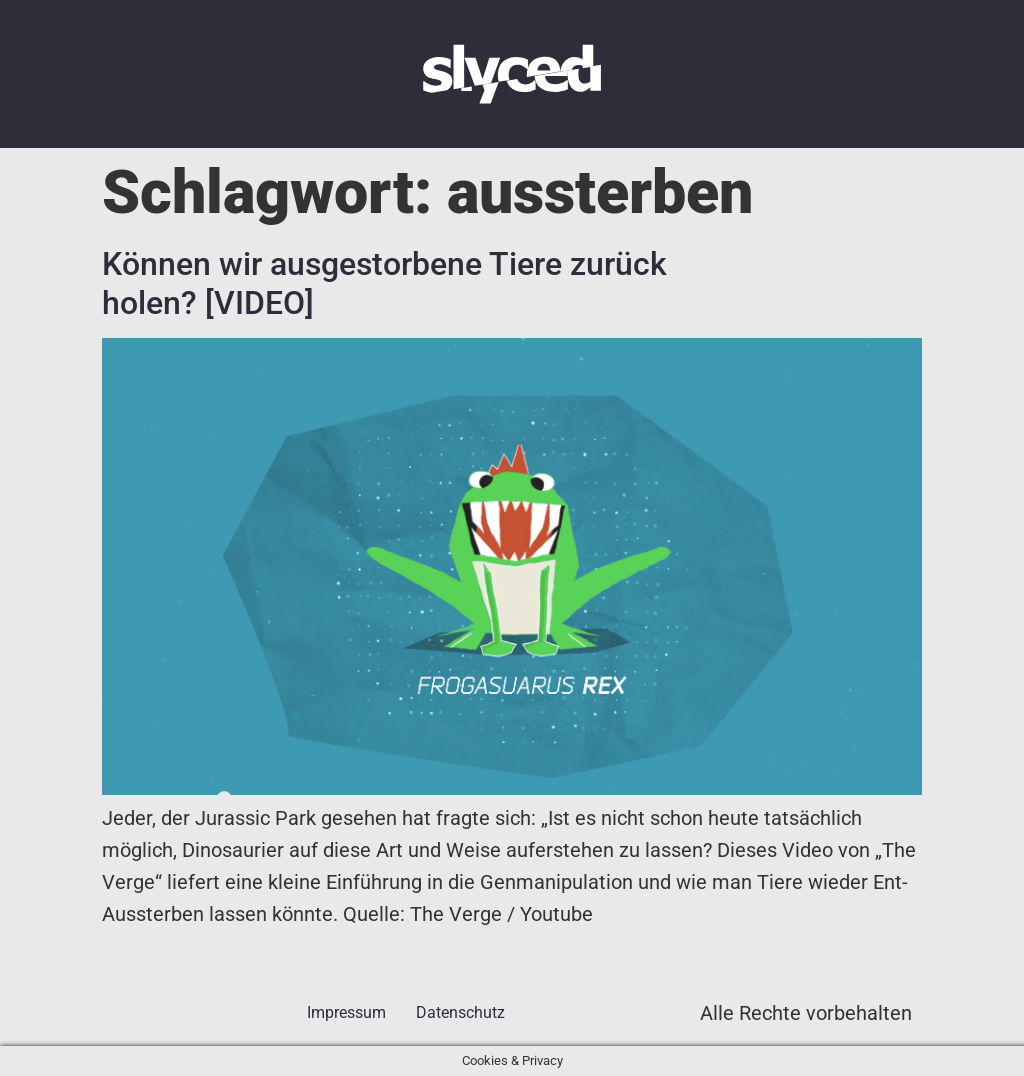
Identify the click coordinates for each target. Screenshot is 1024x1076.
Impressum (346, 1012)
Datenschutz (460, 1012)
